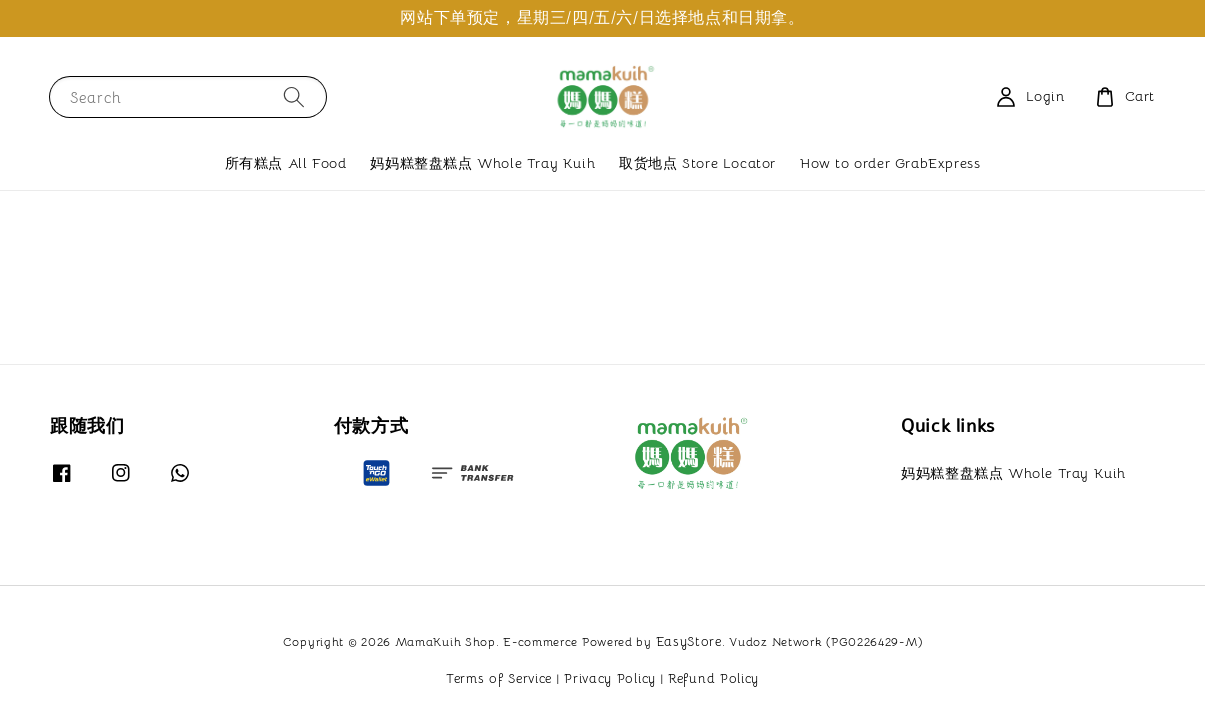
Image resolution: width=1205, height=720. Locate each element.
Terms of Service (499, 678)
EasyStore (689, 641)
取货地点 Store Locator (697, 163)
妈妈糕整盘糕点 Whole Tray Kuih (482, 163)
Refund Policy (713, 678)
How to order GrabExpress (890, 163)
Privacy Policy (610, 678)
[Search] (294, 96)
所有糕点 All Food (286, 163)
